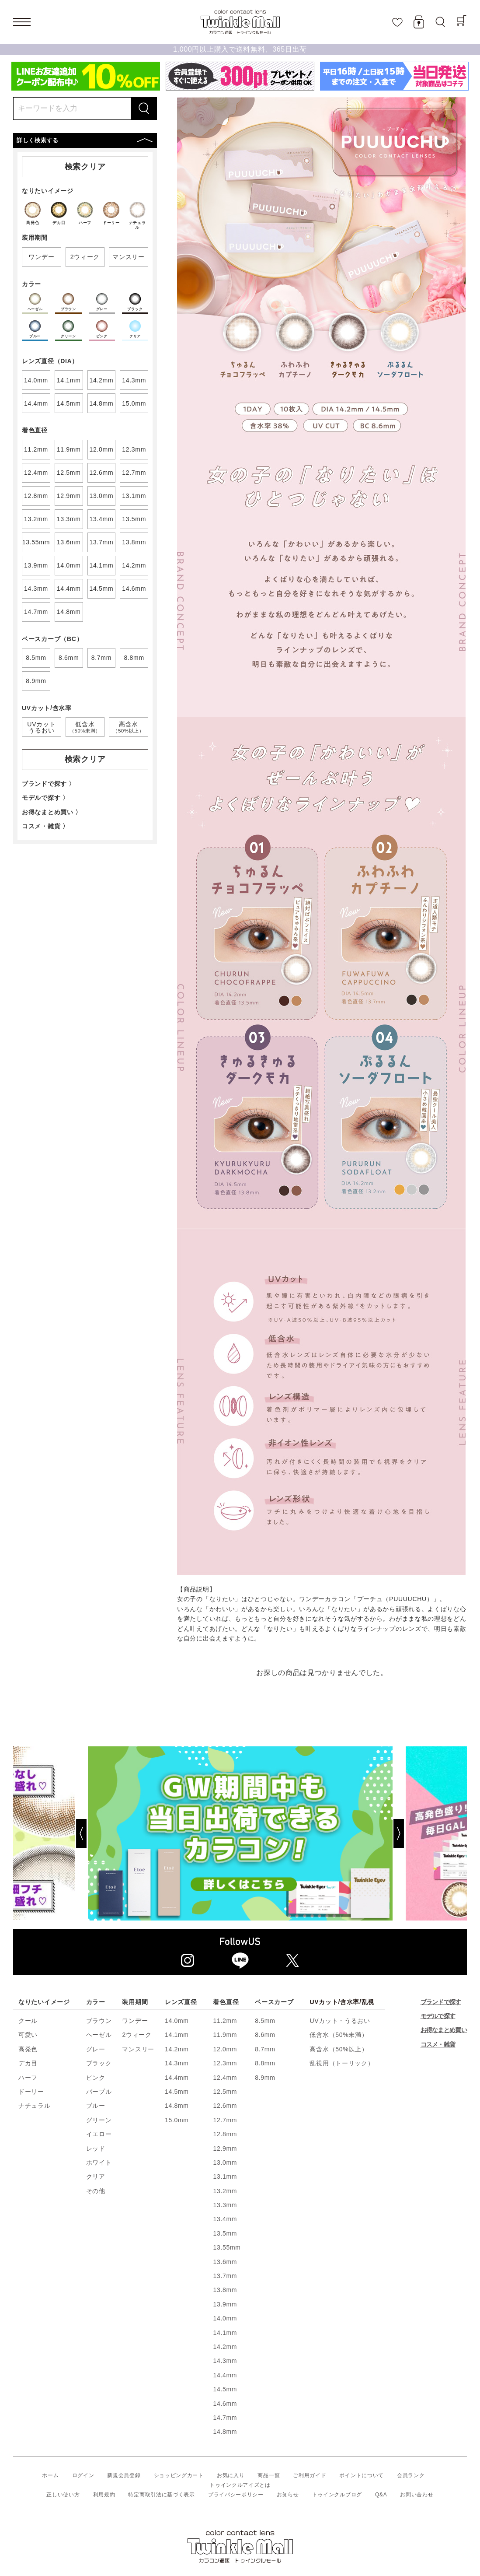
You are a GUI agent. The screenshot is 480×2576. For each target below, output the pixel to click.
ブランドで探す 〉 (48, 783)
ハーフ (28, 2077)
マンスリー (138, 2049)
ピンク (95, 2077)
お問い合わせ (416, 2495)
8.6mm (265, 2034)
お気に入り (231, 2475)
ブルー (95, 2105)
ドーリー (31, 2091)
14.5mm (177, 2091)
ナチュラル (34, 2105)
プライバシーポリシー (236, 2495)
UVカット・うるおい (340, 2020)
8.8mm (265, 2063)
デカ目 (28, 2063)
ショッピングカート (179, 2475)
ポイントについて (361, 2475)
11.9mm (225, 2034)
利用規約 (104, 2495)
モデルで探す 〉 (45, 797)
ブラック (99, 2063)
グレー (95, 2049)
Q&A (381, 2495)
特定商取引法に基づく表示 (161, 2495)
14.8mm (177, 2105)
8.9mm (265, 2077)
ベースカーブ (274, 2001)
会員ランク (411, 2475)
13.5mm (225, 2233)
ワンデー (135, 2020)
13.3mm (225, 2204)
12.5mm (225, 2091)
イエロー (99, 2134)
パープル (99, 2091)
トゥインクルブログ (337, 2495)
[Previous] (50, 1833)
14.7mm (225, 2417)
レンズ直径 (181, 2001)
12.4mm (225, 2077)
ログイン (83, 2475)
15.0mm (177, 2120)
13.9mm (225, 2304)
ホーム (50, 2475)
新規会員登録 (123, 2475)
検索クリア (85, 166)
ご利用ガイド (309, 2475)
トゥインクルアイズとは (240, 2485)
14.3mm (177, 2063)
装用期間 (135, 2001)
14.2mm (177, 2049)
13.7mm (225, 2275)
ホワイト (99, 2162)
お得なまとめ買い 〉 (52, 812)
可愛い (28, 2034)
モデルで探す (438, 2015)
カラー (95, 2001)
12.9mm (225, 2148)
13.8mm (225, 2289)
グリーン (99, 2120)
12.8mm (225, 2134)
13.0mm (225, 2162)
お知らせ (288, 2495)
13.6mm (225, 2261)
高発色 (28, 2049)
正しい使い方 (63, 2495)
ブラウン (99, 2020)
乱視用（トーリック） (342, 2063)
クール (28, 2020)
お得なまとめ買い (444, 2029)
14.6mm (225, 2403)
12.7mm (225, 2120)
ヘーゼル (99, 2034)
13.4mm (225, 2218)
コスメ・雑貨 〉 (45, 826)
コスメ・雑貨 (438, 2044)
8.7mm (265, 2049)
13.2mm (225, 2190)
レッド (95, 2148)
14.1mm (177, 2034)
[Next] (429, 1833)
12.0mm (225, 2049)
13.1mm (225, 2176)
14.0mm (177, 2020)
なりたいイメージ (44, 2001)
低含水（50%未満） (339, 2034)
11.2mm (225, 2020)
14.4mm (177, 2077)
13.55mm (226, 2247)
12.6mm (225, 2105)
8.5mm (265, 2020)
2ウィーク (136, 2034)
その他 (95, 2190)
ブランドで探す (441, 2001)
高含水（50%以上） (339, 2049)
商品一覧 (268, 2475)
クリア (95, 2176)
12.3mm (225, 2063)
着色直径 (226, 2001)
